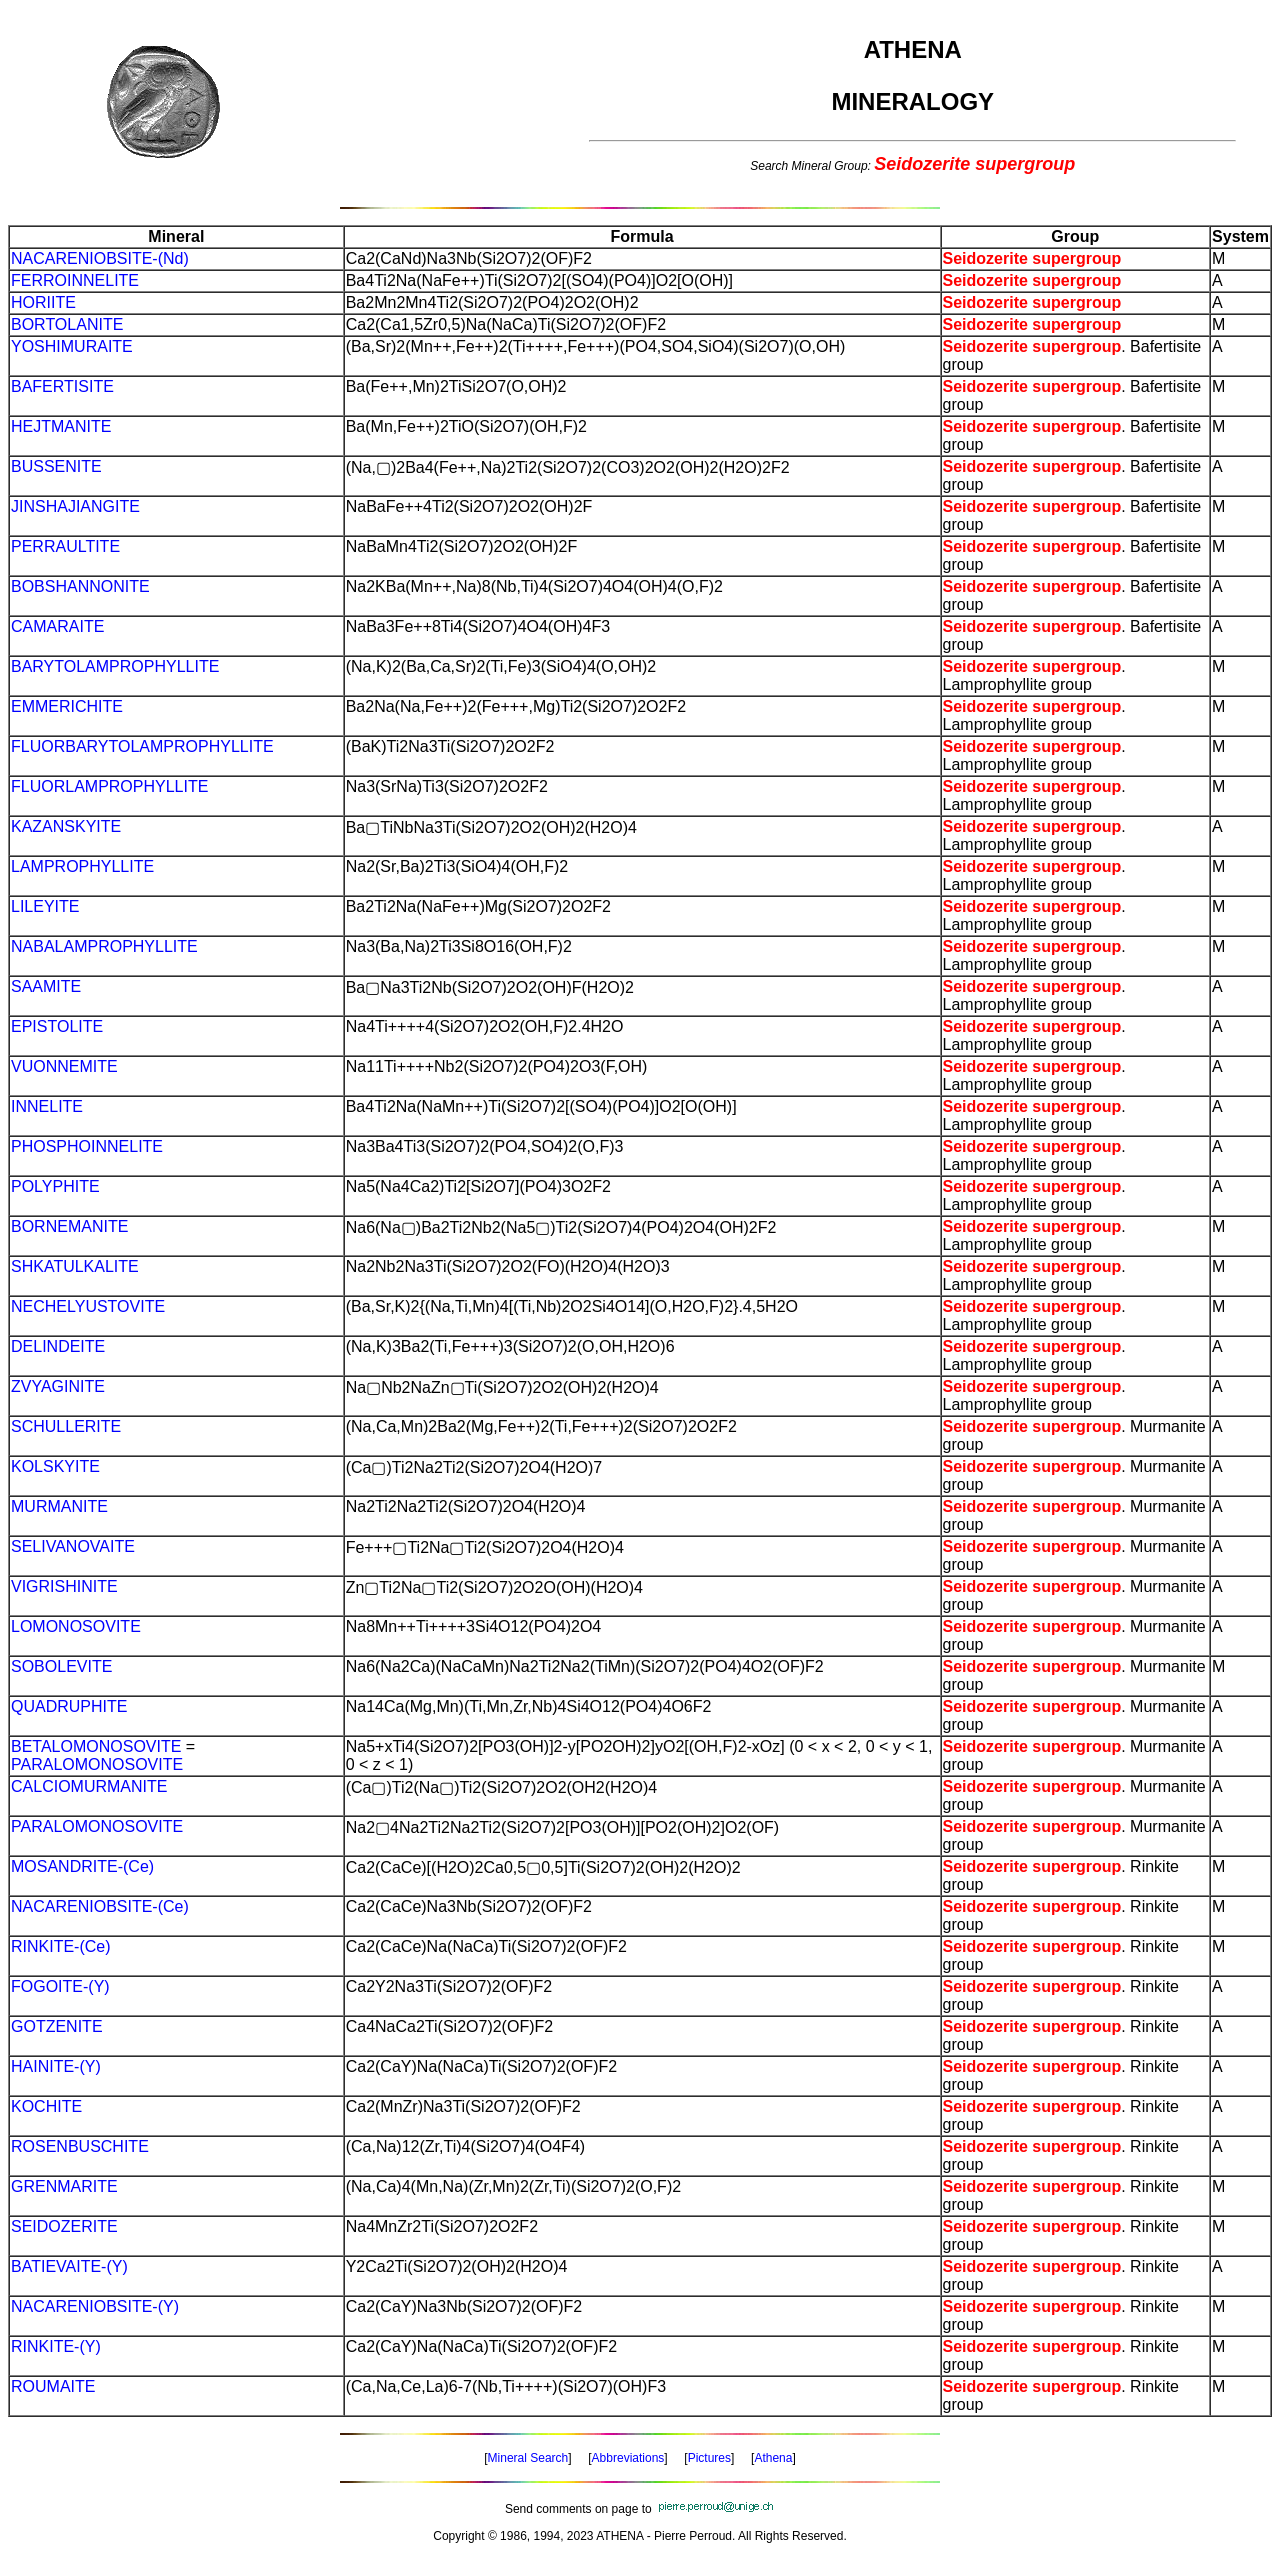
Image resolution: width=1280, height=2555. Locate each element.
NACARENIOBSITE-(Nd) (100, 258)
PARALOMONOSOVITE (97, 1764)
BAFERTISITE (62, 386)
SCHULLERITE (66, 1426)
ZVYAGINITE (58, 1386)
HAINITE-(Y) (56, 2066)
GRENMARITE (64, 2186)
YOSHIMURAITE (72, 346)
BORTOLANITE (67, 324)
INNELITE (47, 1106)
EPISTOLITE (57, 1026)
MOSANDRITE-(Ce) (82, 1866)
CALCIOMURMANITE (89, 1786)
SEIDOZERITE (64, 2226)
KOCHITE (46, 2106)
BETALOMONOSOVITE (96, 1746)
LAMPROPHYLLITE (82, 866)
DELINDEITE (58, 1346)
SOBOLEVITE (61, 1666)
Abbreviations (628, 2458)
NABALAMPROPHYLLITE (104, 946)
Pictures (709, 2458)
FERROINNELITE (75, 280)
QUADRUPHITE (69, 1706)
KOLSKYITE (55, 1466)
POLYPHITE (55, 1186)
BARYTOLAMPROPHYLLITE (115, 666)
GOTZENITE (57, 2026)
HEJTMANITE (61, 426)
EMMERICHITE (67, 706)
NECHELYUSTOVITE (88, 1306)
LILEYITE (45, 906)
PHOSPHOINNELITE (87, 1146)
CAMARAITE (57, 626)
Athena (773, 2458)
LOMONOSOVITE (76, 1626)
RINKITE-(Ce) (61, 1946)
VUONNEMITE (64, 1066)
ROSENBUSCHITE (80, 2146)
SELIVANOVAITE (73, 1546)
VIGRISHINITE (64, 1586)
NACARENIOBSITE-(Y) (95, 2306)
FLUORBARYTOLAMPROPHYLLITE (142, 746)
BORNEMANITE (69, 1226)
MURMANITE (59, 1506)
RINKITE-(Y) (56, 2346)
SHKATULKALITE (75, 1266)
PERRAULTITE (65, 546)
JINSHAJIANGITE (75, 506)
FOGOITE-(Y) (60, 1986)
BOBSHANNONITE (80, 586)
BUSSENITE (56, 466)
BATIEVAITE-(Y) (69, 2266)
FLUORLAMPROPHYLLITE (109, 786)
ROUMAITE (53, 2386)
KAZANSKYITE (66, 826)
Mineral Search (528, 2458)
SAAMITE (46, 986)
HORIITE (43, 302)
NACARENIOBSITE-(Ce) (100, 1906)
